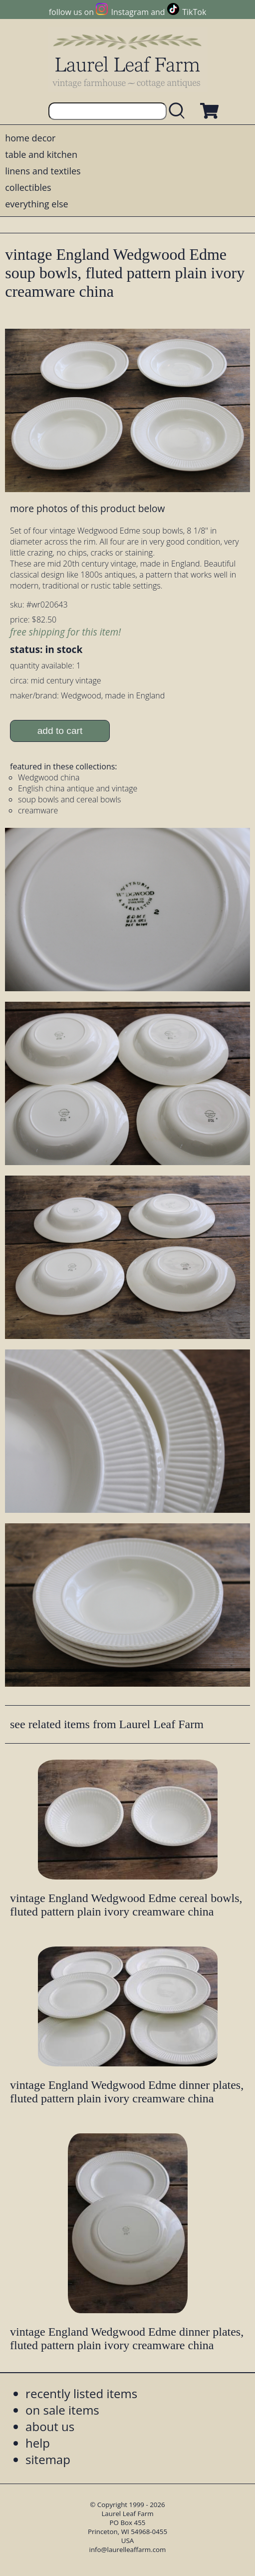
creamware (38, 810)
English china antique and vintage (77, 788)
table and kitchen (41, 154)
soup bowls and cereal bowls (69, 799)
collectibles (28, 187)
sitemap (47, 2459)
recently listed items (81, 2393)
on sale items (62, 2410)
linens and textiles (42, 171)
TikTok (194, 11)
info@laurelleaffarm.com (127, 2549)
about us (49, 2426)
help (37, 2443)
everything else (36, 204)
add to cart (60, 730)
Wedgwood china (49, 777)
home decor (30, 138)
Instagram (130, 11)
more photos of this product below (87, 508)
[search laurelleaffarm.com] (179, 111)
